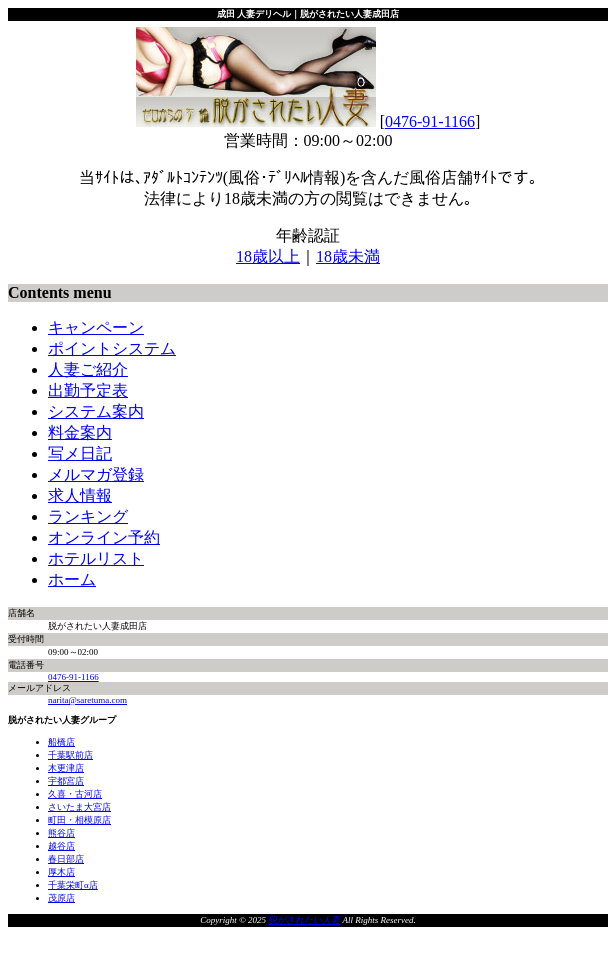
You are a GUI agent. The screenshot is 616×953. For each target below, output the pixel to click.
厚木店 (61, 872)
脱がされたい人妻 (304, 920)
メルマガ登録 (96, 474)
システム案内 (96, 411)
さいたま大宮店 (79, 807)
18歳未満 (348, 256)
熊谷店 (61, 833)
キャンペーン (96, 327)
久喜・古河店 (75, 794)
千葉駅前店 (70, 755)
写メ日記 (80, 453)
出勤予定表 (88, 390)
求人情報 (80, 495)
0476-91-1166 (430, 121)
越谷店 (61, 846)
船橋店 (61, 742)
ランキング (88, 516)
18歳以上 (268, 256)
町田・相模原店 (79, 820)
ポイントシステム (112, 348)
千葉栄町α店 (73, 885)
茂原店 (61, 898)
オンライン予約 (104, 537)
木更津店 (66, 768)
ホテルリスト (96, 558)
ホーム (72, 579)
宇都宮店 (66, 781)
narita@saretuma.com (87, 700)
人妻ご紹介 (88, 369)
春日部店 (66, 859)
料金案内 (80, 432)
